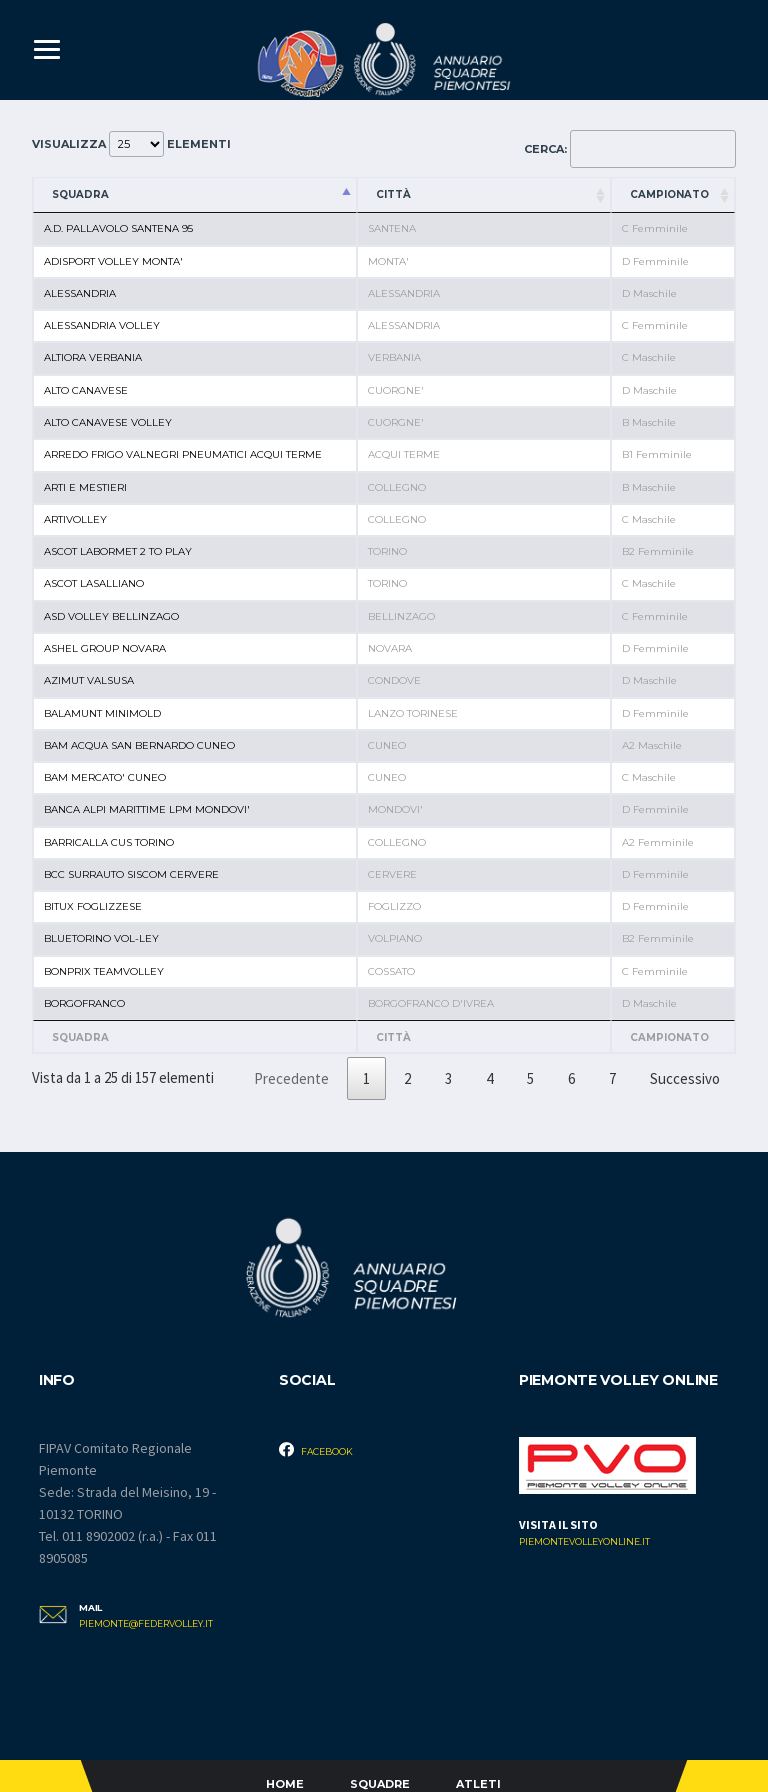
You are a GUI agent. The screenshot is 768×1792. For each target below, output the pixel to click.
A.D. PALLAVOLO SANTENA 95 (118, 228)
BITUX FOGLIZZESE (93, 906)
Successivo (685, 1078)
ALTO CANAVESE (86, 390)
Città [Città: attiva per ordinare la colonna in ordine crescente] (393, 194)
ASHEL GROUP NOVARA (105, 648)
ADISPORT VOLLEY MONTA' (113, 261)
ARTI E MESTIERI (85, 487)
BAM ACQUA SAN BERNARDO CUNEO (139, 745)
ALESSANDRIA (80, 293)
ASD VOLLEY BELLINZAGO (111, 616)
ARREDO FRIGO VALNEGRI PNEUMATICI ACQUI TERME (183, 454)
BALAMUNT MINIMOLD (102, 713)
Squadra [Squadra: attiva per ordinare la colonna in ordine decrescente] (80, 194)
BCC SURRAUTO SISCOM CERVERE (131, 874)
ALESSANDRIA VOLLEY (102, 325)
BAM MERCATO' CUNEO (105, 777)
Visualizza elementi (131, 144)
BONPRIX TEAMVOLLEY (104, 971)
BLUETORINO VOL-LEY (101, 938)
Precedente (291, 1078)
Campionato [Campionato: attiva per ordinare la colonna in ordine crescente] (669, 194)
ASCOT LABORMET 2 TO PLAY (118, 551)
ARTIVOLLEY (75, 519)
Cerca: (630, 149)
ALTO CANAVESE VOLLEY (108, 422)
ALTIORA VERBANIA (93, 357)
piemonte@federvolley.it (146, 1624)
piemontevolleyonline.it (584, 1542)
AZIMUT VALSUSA (89, 680)
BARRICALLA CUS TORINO (109, 842)
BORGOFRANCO (84, 1003)
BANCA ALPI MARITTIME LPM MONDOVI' (147, 809)
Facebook (316, 1449)
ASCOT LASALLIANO (94, 583)
